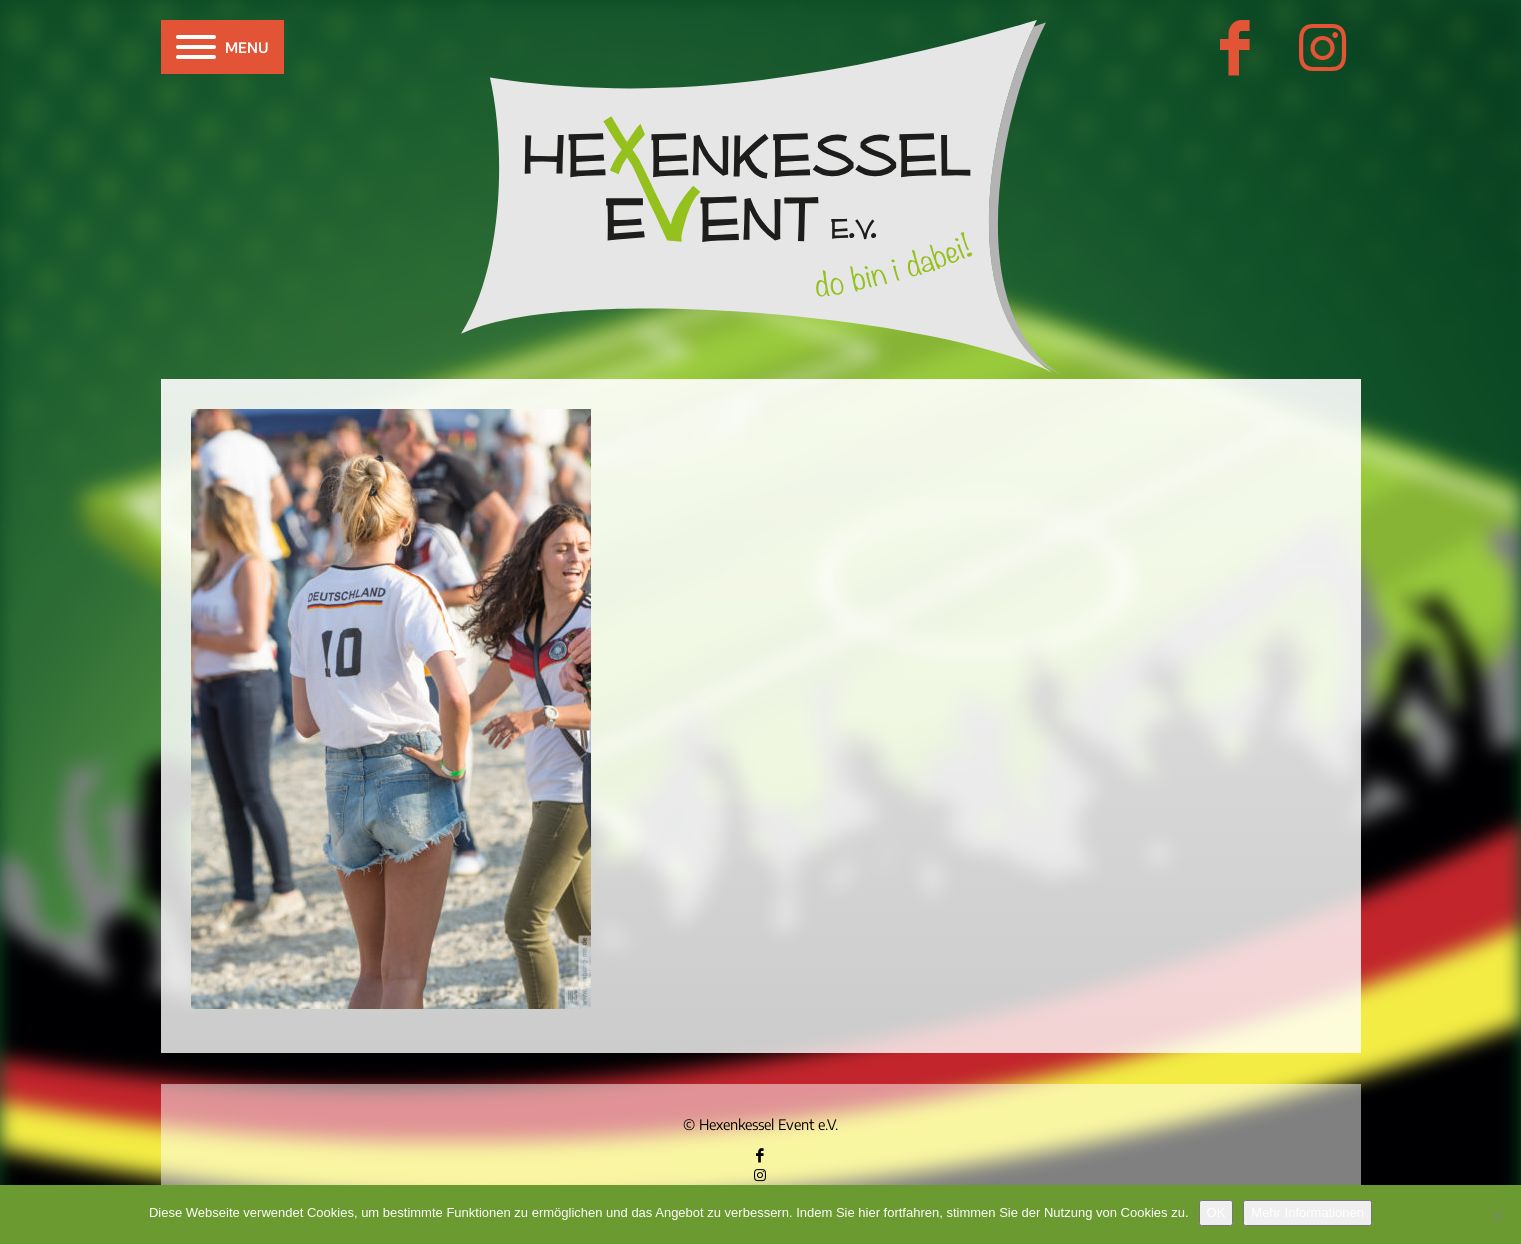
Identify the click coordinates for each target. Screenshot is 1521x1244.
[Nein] (1496, 1215)
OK (1216, 1212)
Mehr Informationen (1307, 1212)
